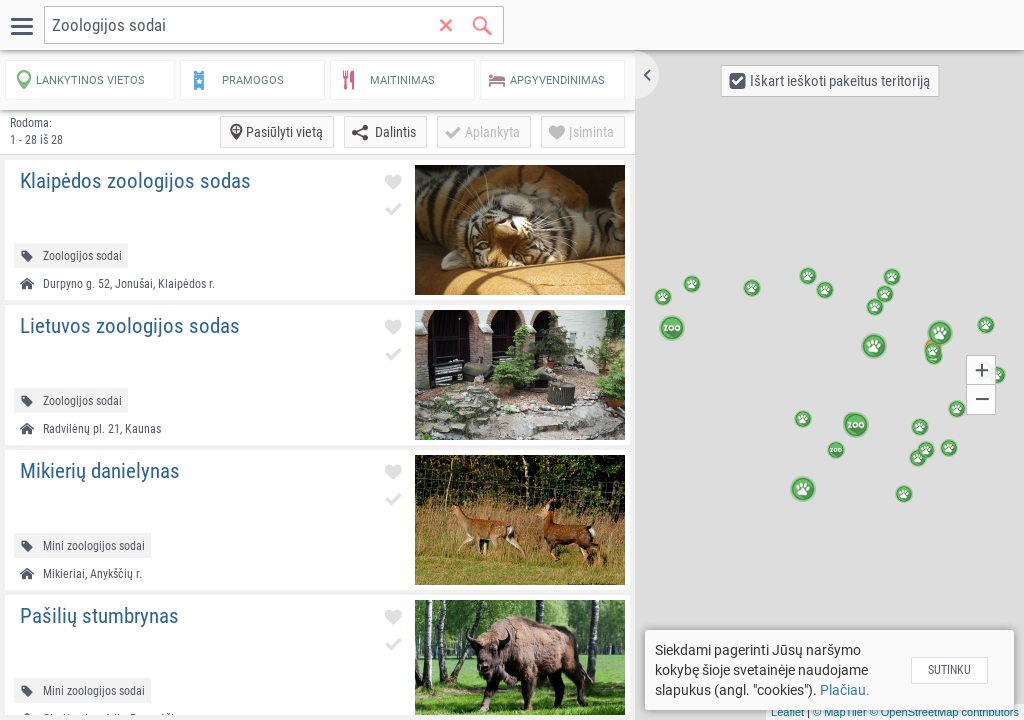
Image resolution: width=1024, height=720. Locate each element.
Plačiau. (845, 690)
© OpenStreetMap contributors (944, 712)
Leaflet (787, 712)
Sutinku (949, 670)
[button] (647, 75)
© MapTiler (840, 712)
